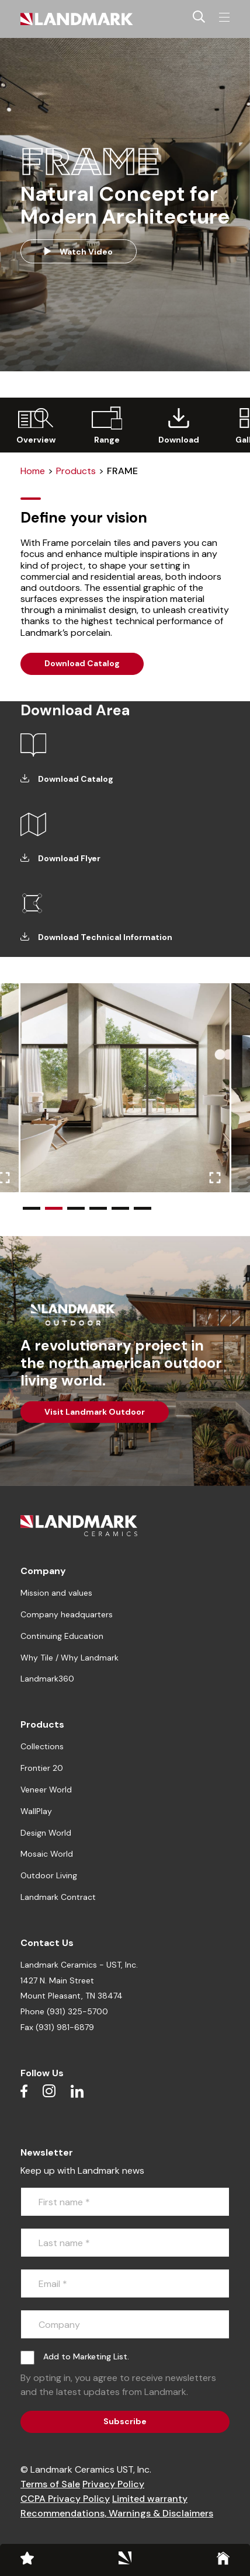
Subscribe (125, 2421)
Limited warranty (150, 2499)
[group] (35, 425)
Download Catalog (82, 663)
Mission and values (56, 1593)
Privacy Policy (113, 2484)
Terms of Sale (50, 2484)
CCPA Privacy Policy (65, 2499)
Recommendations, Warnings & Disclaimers (116, 2513)
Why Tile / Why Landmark (69, 1657)
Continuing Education (61, 1636)
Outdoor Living (48, 1875)
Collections (42, 1746)
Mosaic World (46, 1854)
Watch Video (78, 251)
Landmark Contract (58, 1897)
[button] (31, 1208)
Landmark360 (47, 1678)
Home (32, 471)
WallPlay (36, 1811)
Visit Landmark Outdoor (94, 1412)
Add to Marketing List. (86, 2356)
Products (76, 471)
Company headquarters (66, 1614)
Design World (45, 1832)
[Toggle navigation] (224, 17)
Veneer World (46, 1789)
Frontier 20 (41, 1768)
